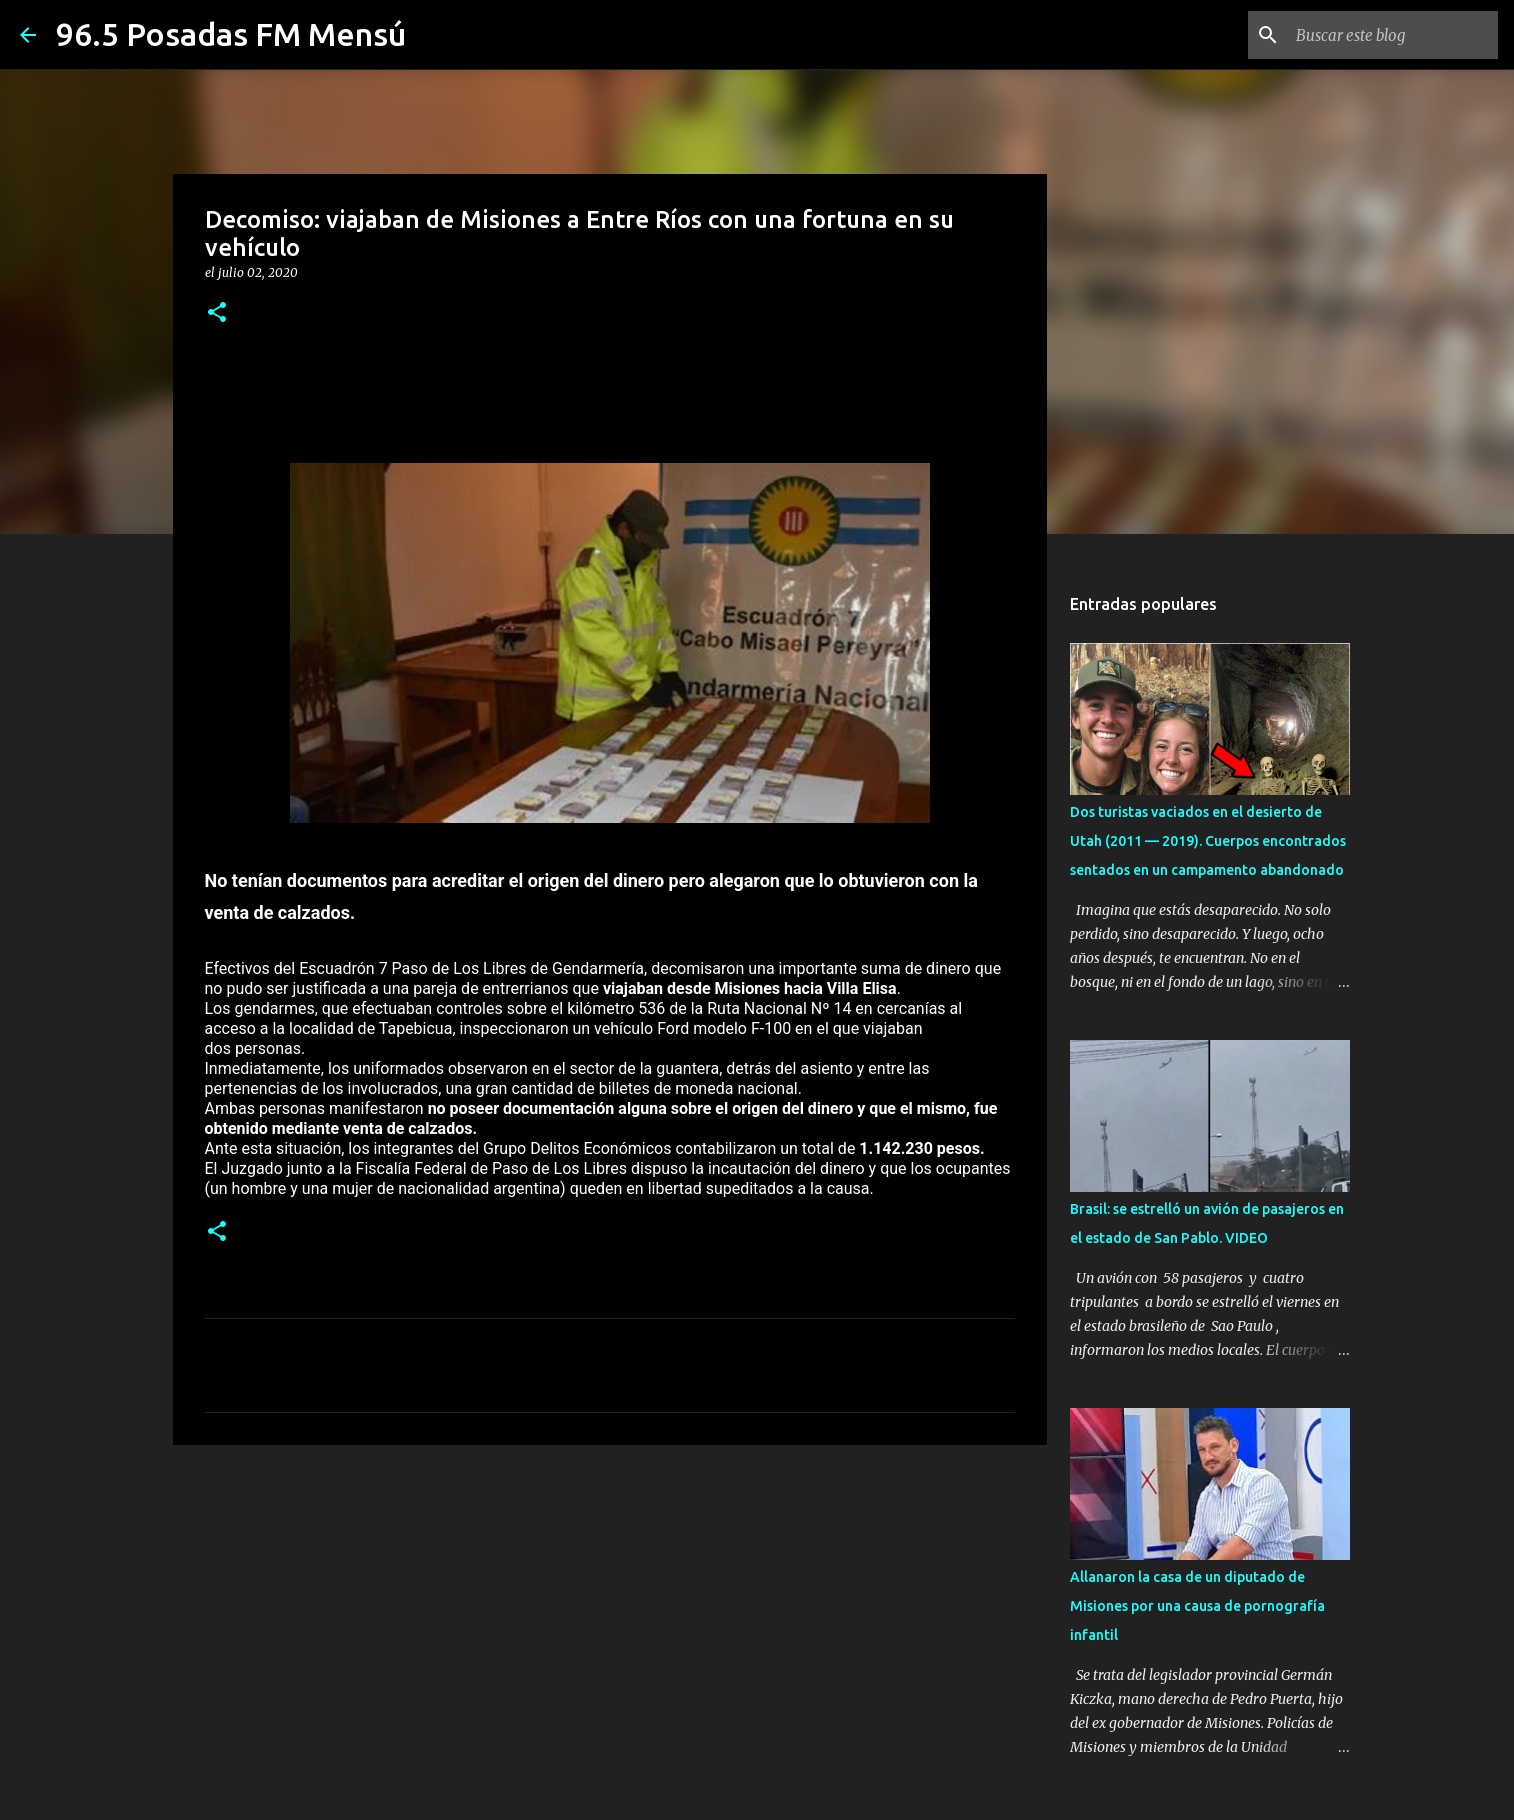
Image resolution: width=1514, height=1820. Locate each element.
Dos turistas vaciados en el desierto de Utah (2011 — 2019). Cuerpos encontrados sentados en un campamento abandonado (1208, 841)
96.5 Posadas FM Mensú (231, 34)
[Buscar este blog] (1393, 35)
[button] (217, 313)
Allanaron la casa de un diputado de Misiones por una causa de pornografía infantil (1197, 1606)
